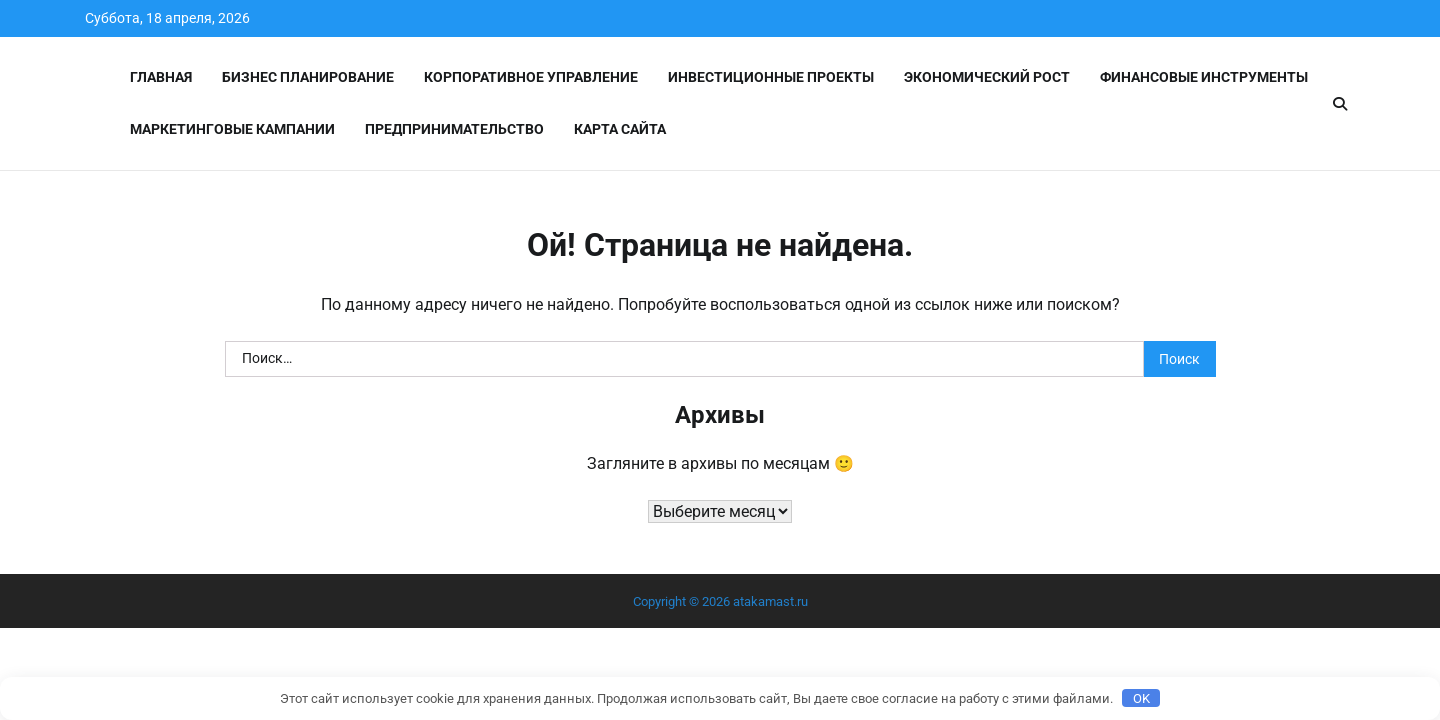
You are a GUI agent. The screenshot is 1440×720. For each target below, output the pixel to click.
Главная (161, 77)
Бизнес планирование (308, 77)
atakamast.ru (770, 601)
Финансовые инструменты (1204, 77)
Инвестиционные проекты (771, 77)
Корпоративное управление (531, 77)
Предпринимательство (454, 129)
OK (1141, 698)
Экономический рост (987, 77)
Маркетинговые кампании (232, 129)
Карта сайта (620, 129)
